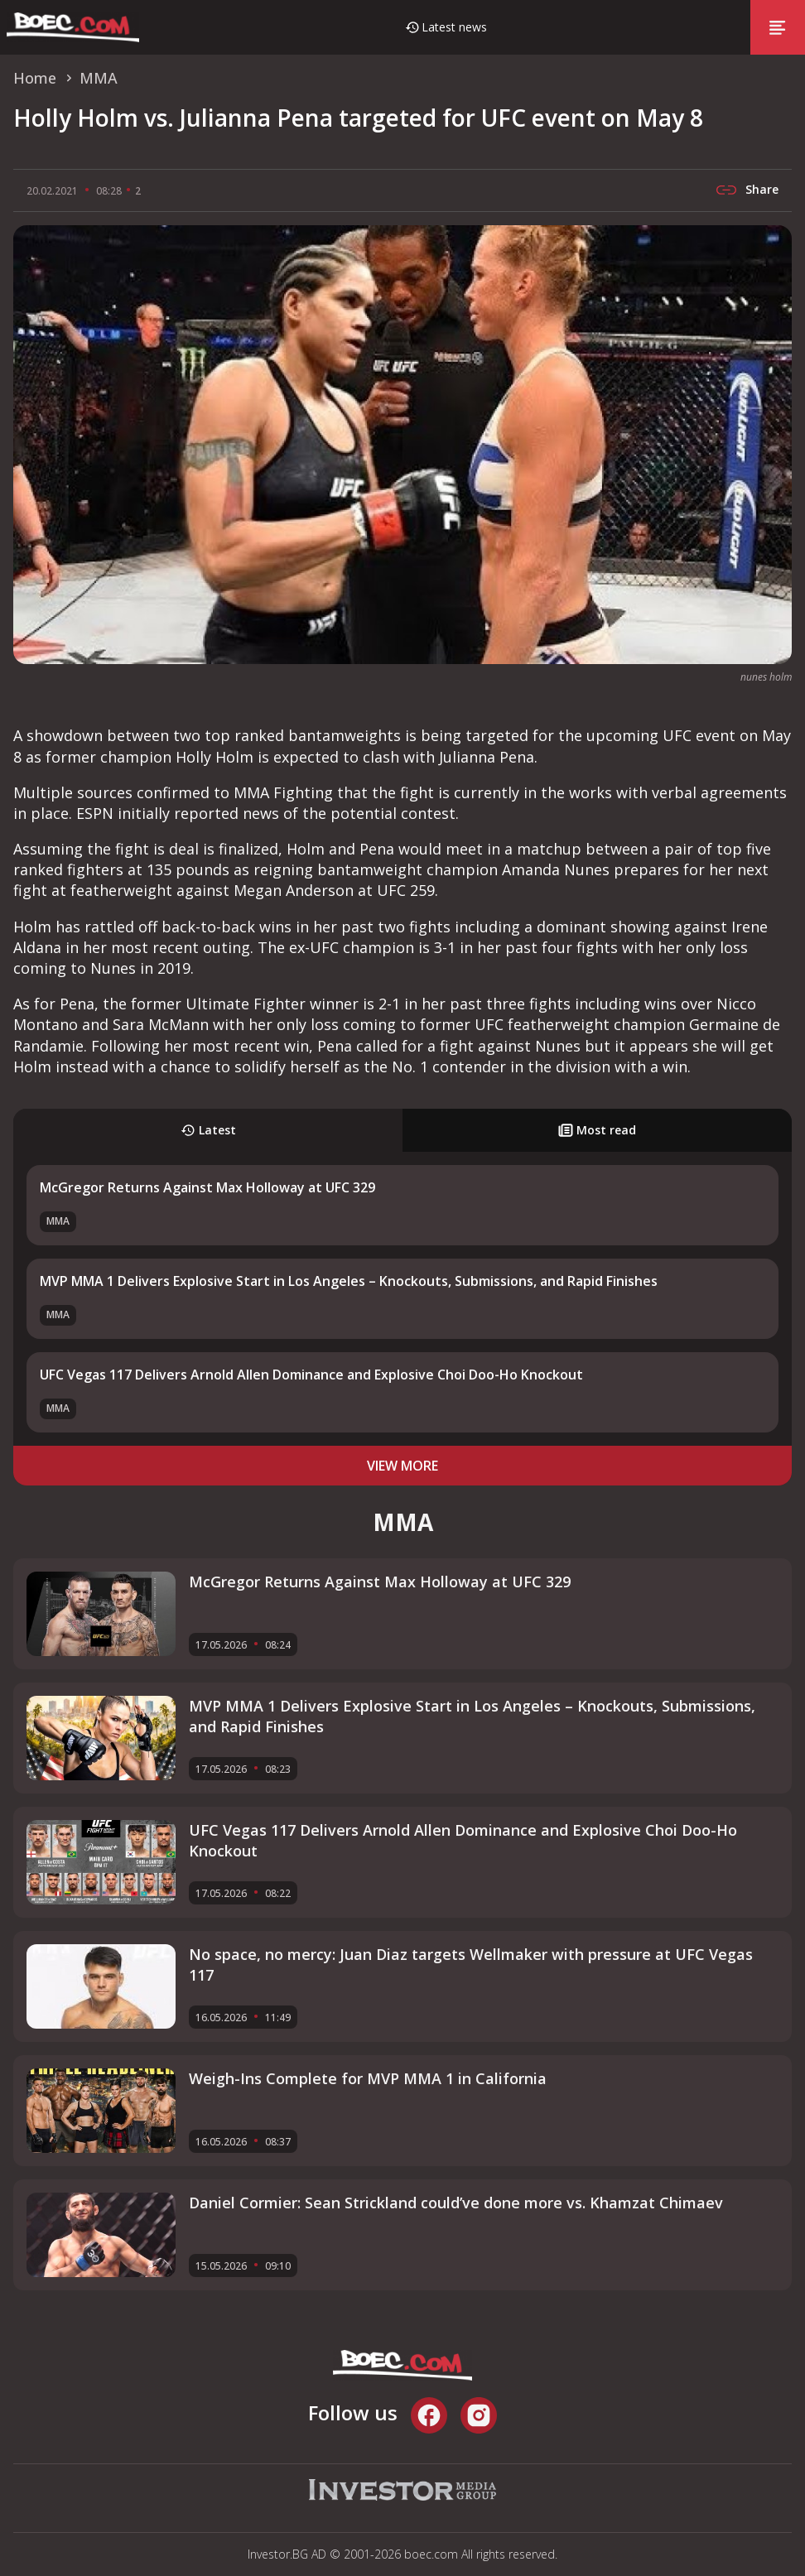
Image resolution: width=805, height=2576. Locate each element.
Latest (208, 1130)
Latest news (454, 27)
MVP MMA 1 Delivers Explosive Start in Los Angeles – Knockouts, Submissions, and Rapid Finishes (349, 1281)
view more (402, 1466)
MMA (58, 1221)
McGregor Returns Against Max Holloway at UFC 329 (207, 1187)
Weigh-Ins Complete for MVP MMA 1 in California (368, 2078)
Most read (597, 1130)
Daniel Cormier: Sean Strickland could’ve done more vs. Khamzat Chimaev (456, 2202)
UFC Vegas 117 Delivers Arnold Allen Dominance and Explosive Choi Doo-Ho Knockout (311, 1374)
